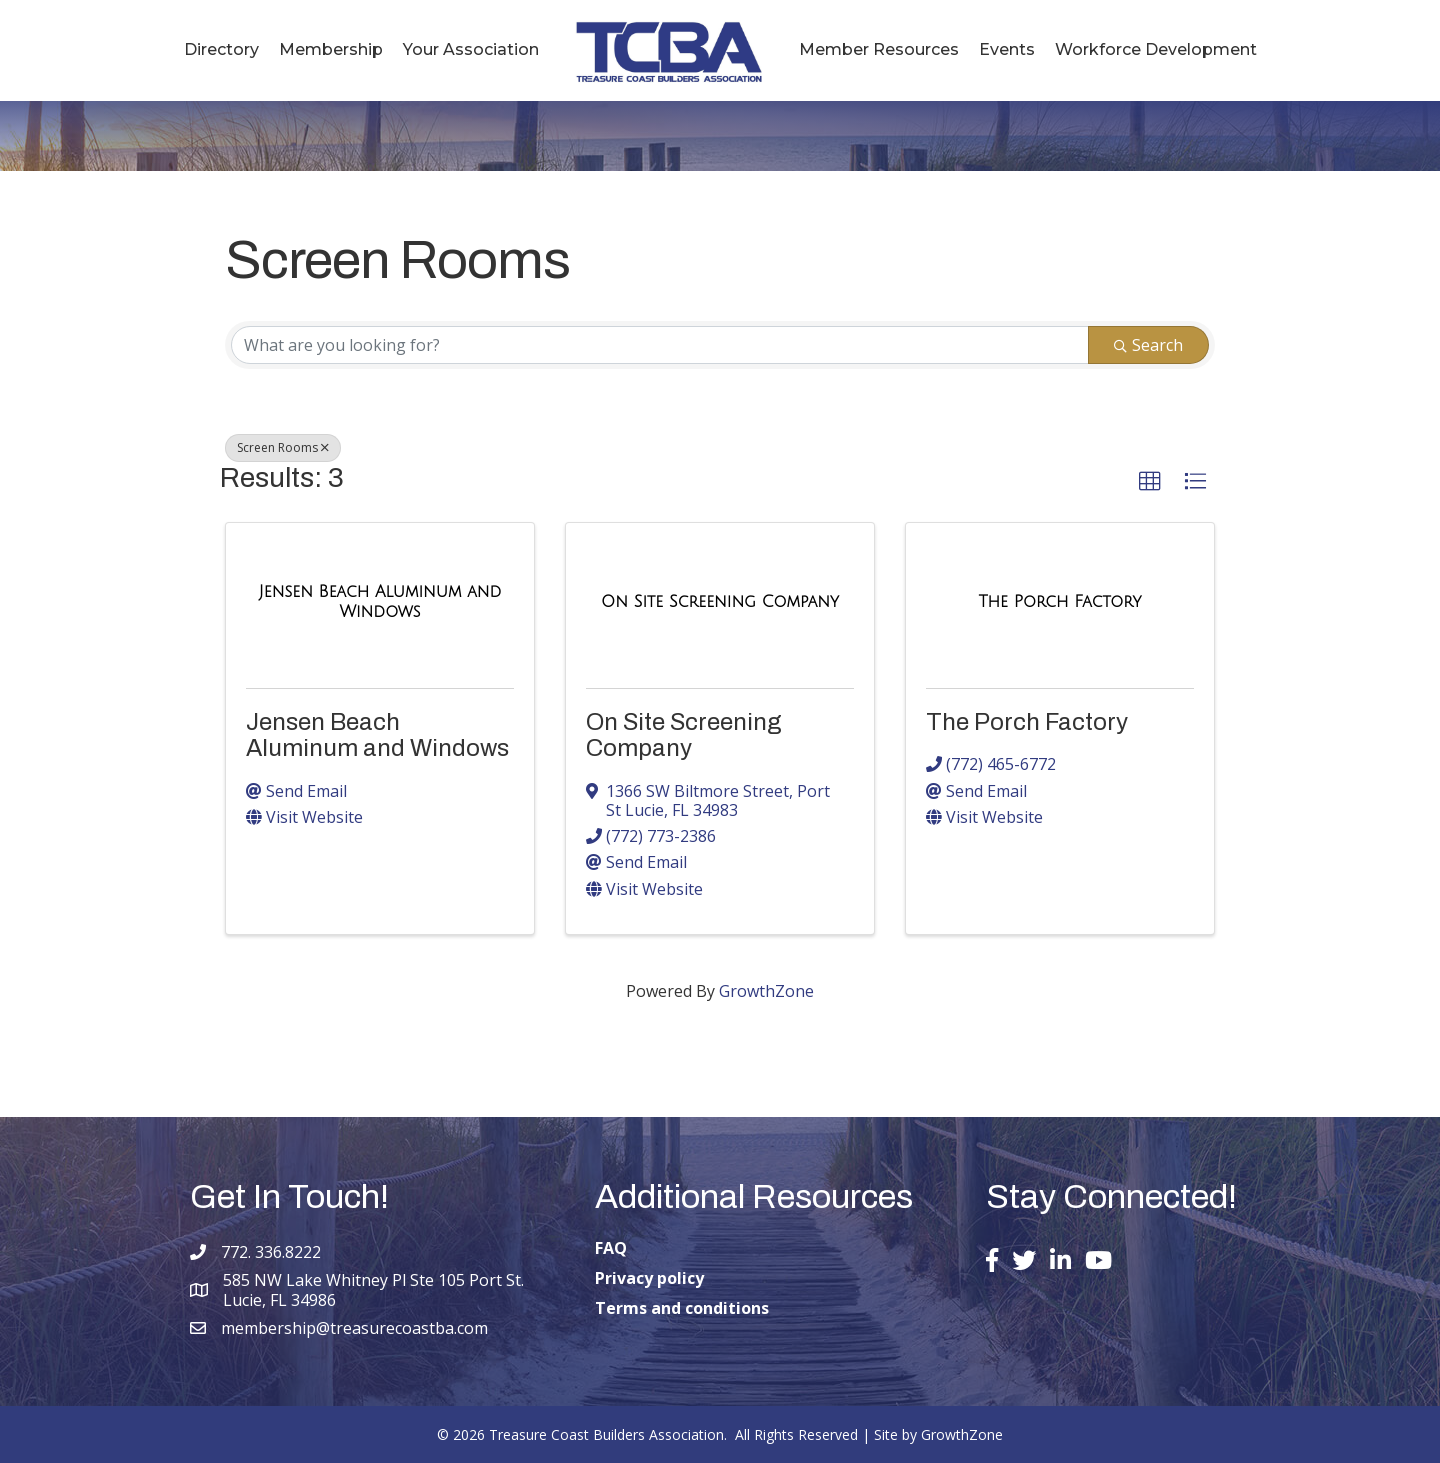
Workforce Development (1156, 49)
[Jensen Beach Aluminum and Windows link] (380, 601)
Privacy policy (649, 1278)
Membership (331, 49)
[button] (1150, 482)
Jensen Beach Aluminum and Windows (377, 735)
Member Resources (879, 49)
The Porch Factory (1027, 722)
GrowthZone (766, 991)
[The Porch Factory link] (1060, 602)
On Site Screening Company (684, 735)
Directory (221, 49)
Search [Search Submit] (1148, 345)
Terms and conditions (682, 1308)
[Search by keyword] (660, 345)
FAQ (611, 1248)
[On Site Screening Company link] (720, 602)
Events (1007, 49)
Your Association (471, 49)
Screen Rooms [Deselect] (283, 447)
